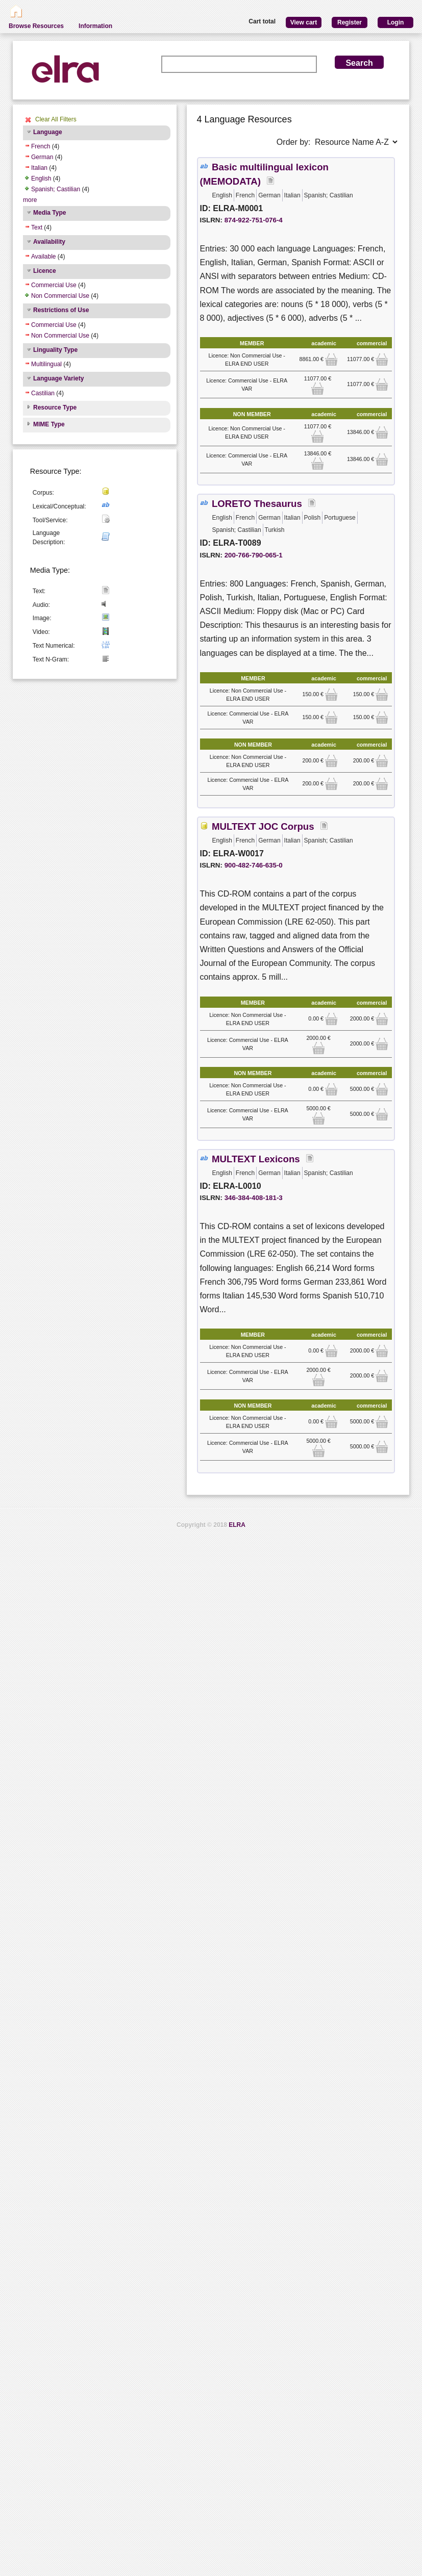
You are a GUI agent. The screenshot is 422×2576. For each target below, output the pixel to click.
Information (95, 26)
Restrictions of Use (61, 310)
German (42, 157)
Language (47, 132)
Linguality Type (55, 349)
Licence (44, 270)
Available (43, 256)
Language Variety (58, 378)
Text (36, 227)
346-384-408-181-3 (254, 1198)
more (30, 199)
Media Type (49, 212)
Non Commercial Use (60, 295)
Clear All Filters (56, 119)
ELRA (237, 1524)
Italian (39, 167)
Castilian (43, 393)
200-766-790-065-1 (254, 555)
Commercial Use (54, 285)
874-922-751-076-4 (254, 220)
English (41, 178)
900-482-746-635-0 (254, 865)
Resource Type (55, 407)
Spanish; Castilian (55, 189)
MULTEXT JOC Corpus (263, 826)
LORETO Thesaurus (257, 503)
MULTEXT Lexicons (256, 1159)
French (40, 146)
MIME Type (49, 424)
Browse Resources (36, 26)
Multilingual (46, 364)
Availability (49, 241)
